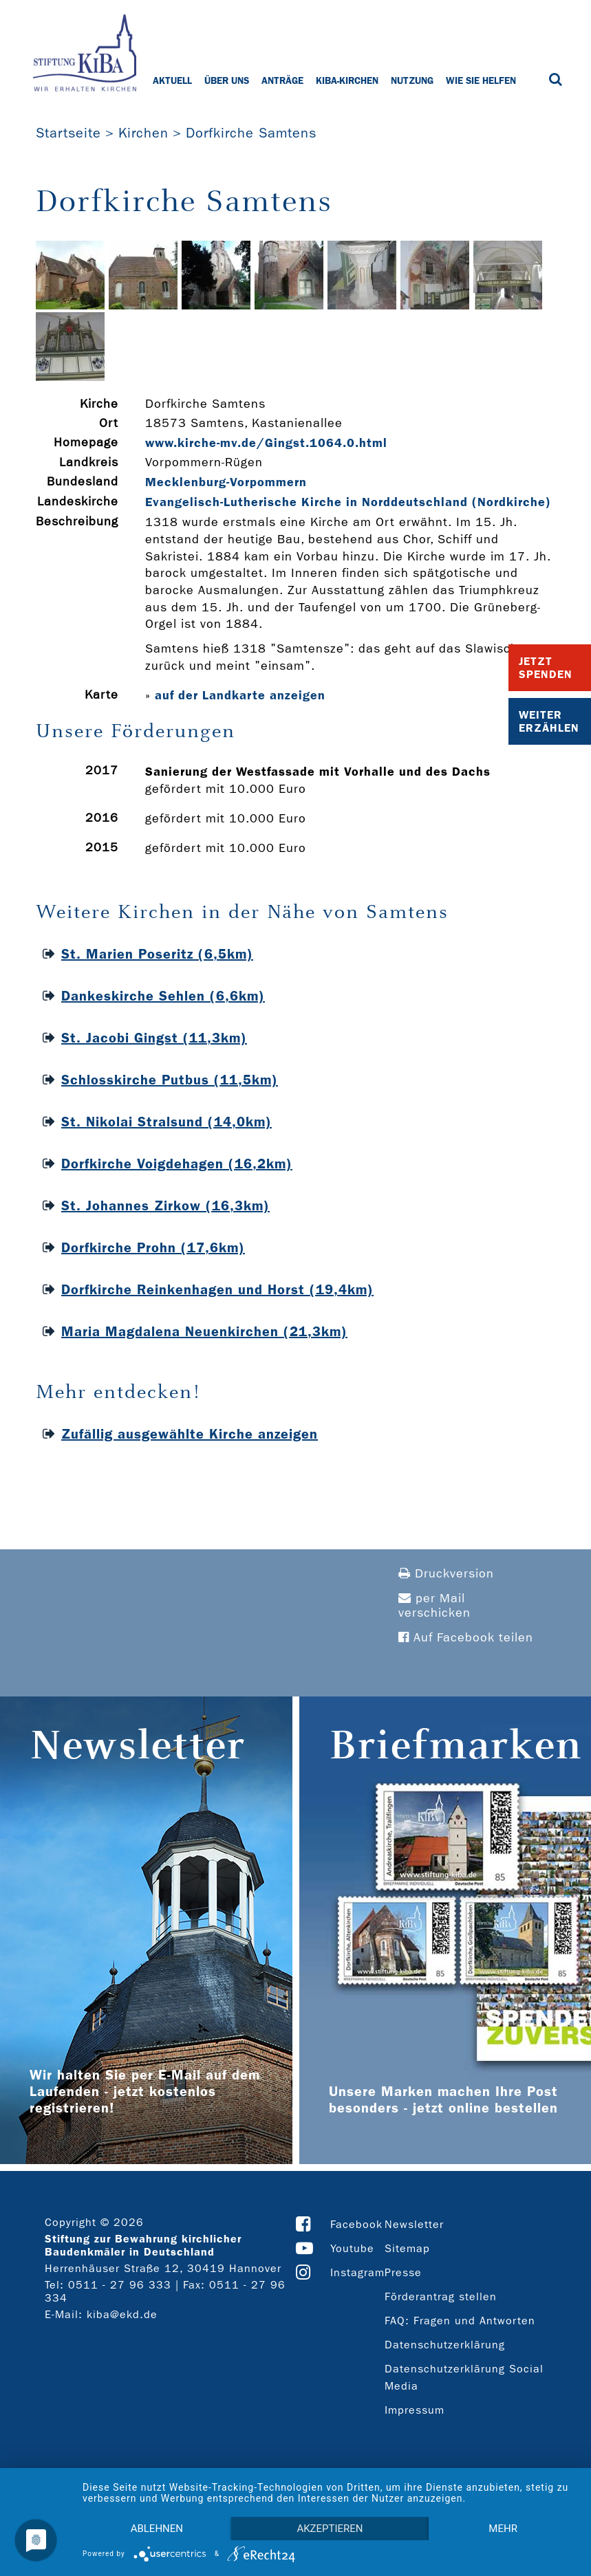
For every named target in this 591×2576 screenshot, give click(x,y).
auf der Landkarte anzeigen (240, 695)
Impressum (414, 2409)
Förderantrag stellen (441, 2296)
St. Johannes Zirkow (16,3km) (165, 1205)
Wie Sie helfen (481, 80)
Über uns (226, 80)
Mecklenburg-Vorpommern (226, 482)
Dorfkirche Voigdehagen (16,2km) (176, 1163)
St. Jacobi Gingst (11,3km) (154, 1037)
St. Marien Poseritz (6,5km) (157, 954)
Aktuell (172, 80)
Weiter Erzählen (549, 721)
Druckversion (446, 1574)
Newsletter (414, 2224)
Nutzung (412, 80)
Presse (403, 2272)
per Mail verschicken (434, 1605)
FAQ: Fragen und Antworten (460, 2320)
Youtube (352, 2248)
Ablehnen (157, 2528)
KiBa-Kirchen (347, 80)
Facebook (356, 2224)
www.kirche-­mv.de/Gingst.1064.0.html (266, 442)
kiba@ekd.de (122, 2314)
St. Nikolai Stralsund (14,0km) (166, 1121)
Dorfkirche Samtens (251, 132)
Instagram (357, 2272)
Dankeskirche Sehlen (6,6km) (163, 995)
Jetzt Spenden (545, 668)
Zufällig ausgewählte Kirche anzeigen (189, 1434)
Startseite (68, 132)
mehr (502, 2528)
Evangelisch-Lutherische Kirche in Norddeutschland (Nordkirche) (348, 502)
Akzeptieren (330, 2528)
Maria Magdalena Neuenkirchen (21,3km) (204, 1331)
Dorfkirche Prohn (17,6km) (153, 1247)
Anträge (282, 80)
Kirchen (143, 132)
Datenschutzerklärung (445, 2344)
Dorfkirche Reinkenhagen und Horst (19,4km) (217, 1289)
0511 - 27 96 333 (119, 2284)
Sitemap (407, 2248)
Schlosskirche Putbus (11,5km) (169, 1079)
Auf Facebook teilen (465, 1637)
